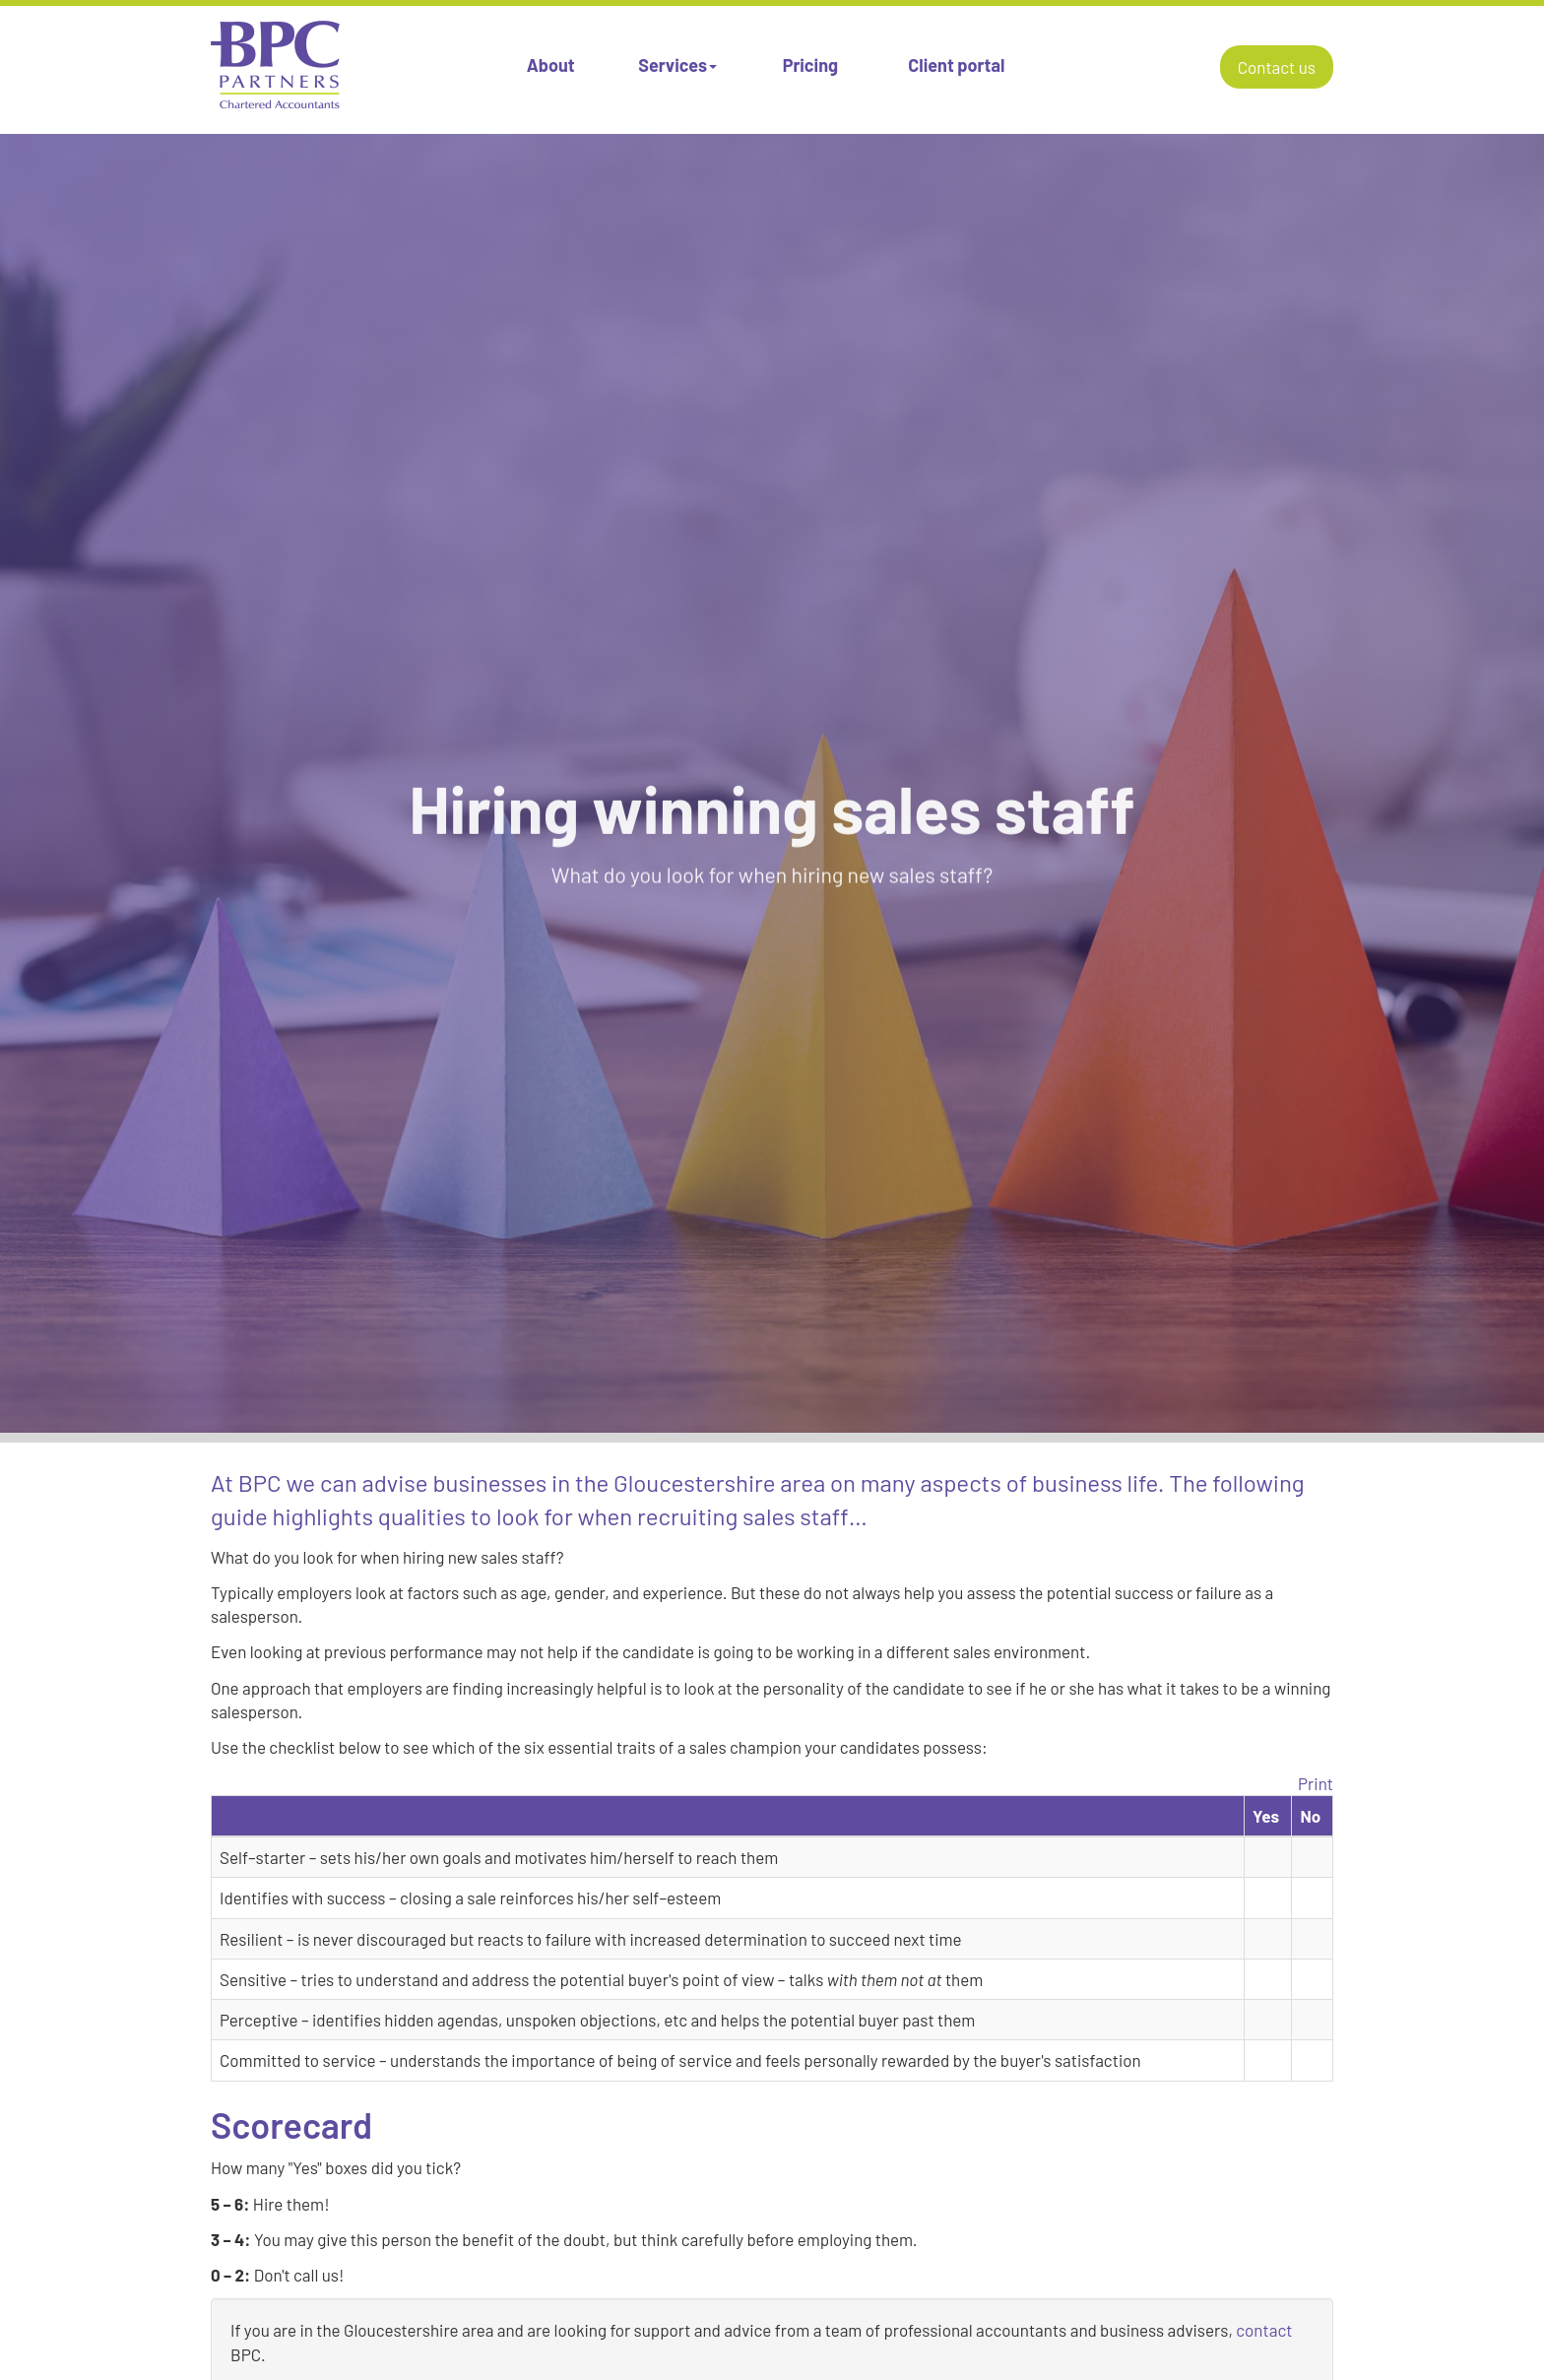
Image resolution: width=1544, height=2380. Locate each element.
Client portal (956, 65)
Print (1315, 1783)
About (551, 65)
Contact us (1277, 67)
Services (677, 65)
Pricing (810, 65)
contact (1264, 2330)
